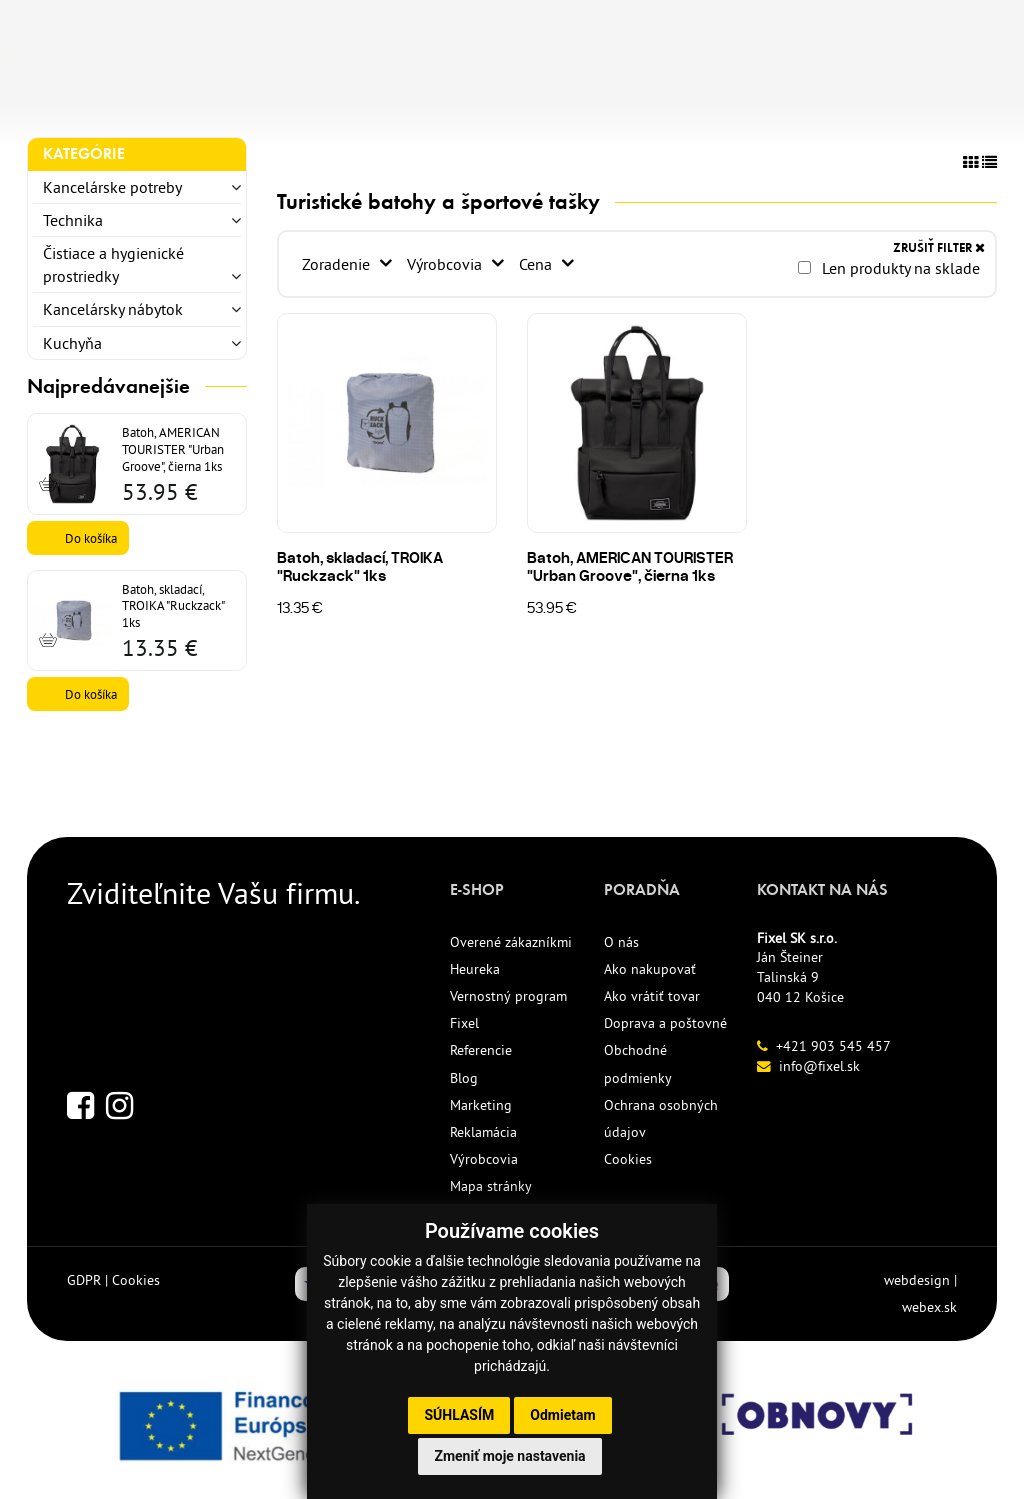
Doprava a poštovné (665, 1023)
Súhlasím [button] (459, 1415)
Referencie (481, 1050)
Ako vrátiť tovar (652, 996)
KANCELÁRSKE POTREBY (129, 97)
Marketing (481, 1105)
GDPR (84, 1280)
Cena (537, 264)
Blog (464, 1078)
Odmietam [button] (562, 1415)
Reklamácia (483, 1132)
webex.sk (929, 1307)
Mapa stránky (491, 1186)
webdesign (917, 1280)
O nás (621, 942)
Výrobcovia (446, 264)
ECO (486, 97)
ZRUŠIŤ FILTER (939, 247)
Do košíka (91, 538)
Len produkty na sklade (889, 268)
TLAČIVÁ (295, 97)
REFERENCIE (664, 97)
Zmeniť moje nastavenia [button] (509, 1456)
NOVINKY (399, 97)
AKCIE (559, 97)
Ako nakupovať (650, 969)
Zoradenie (338, 264)
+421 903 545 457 (833, 1046)
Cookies (628, 1159)
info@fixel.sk (819, 1066)
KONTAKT (785, 97)
